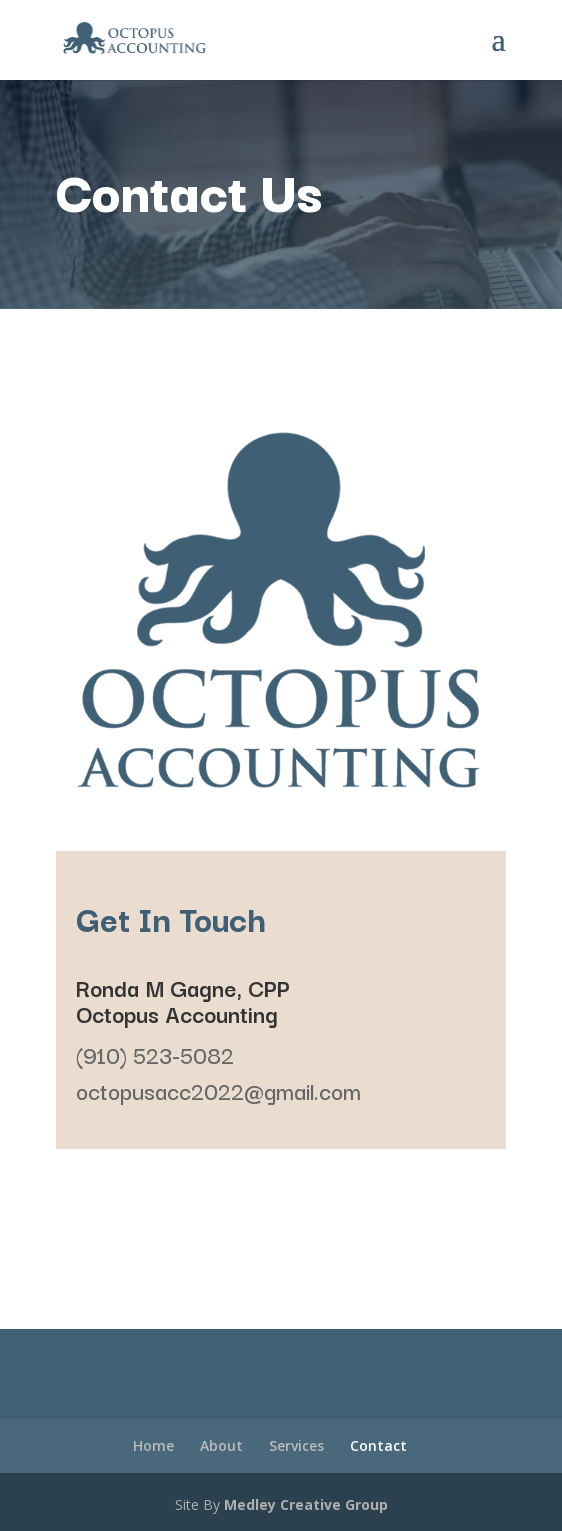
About (221, 1445)
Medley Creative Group (306, 1504)
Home (153, 1445)
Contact (378, 1445)
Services (296, 1445)
